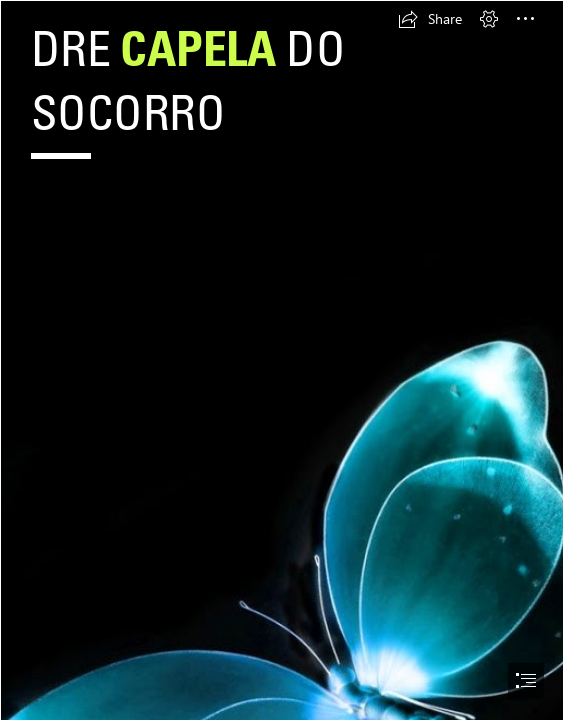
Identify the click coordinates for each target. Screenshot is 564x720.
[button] (430, 19)
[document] (282, 360)
